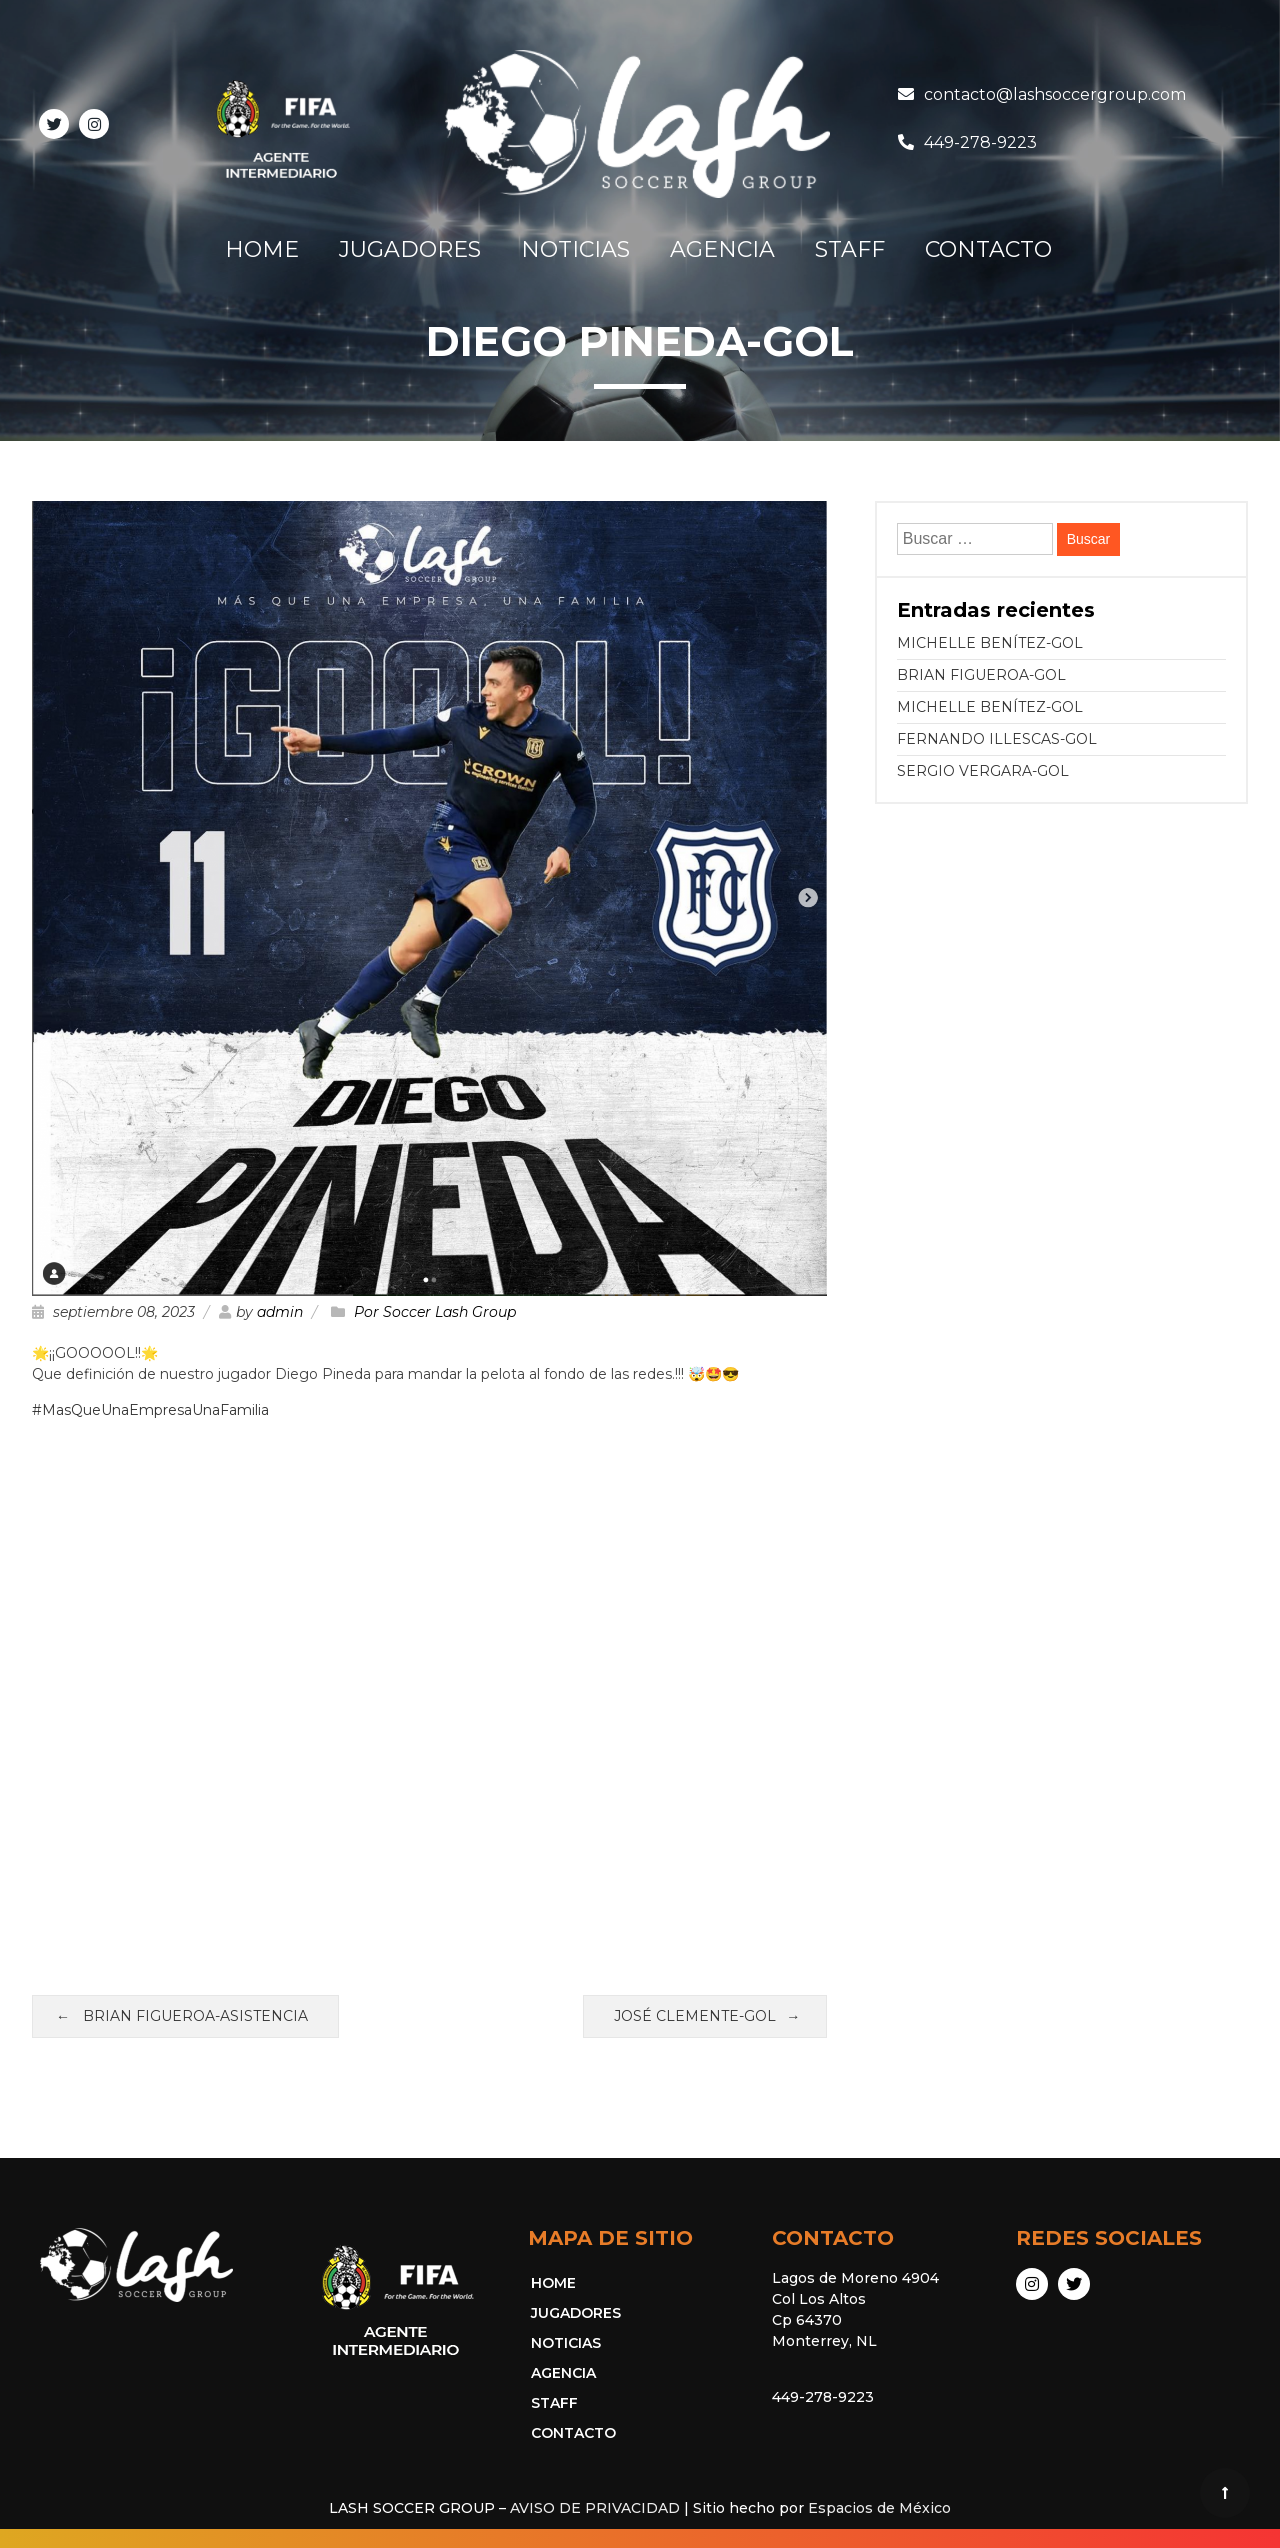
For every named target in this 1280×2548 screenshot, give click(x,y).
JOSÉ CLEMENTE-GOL (695, 2016)
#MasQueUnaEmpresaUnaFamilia (150, 1410)
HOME (262, 249)
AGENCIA (722, 249)
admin (280, 1312)
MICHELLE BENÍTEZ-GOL (990, 643)
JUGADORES (410, 249)
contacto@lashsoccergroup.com (1055, 94)
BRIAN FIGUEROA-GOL (981, 675)
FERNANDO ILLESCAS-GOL (997, 739)
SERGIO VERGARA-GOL (983, 771)
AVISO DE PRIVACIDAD (595, 2508)
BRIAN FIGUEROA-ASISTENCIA (195, 2016)
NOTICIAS (575, 249)
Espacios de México (879, 2508)
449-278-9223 (980, 142)
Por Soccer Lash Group (435, 1312)
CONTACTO (988, 249)
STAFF (850, 249)
